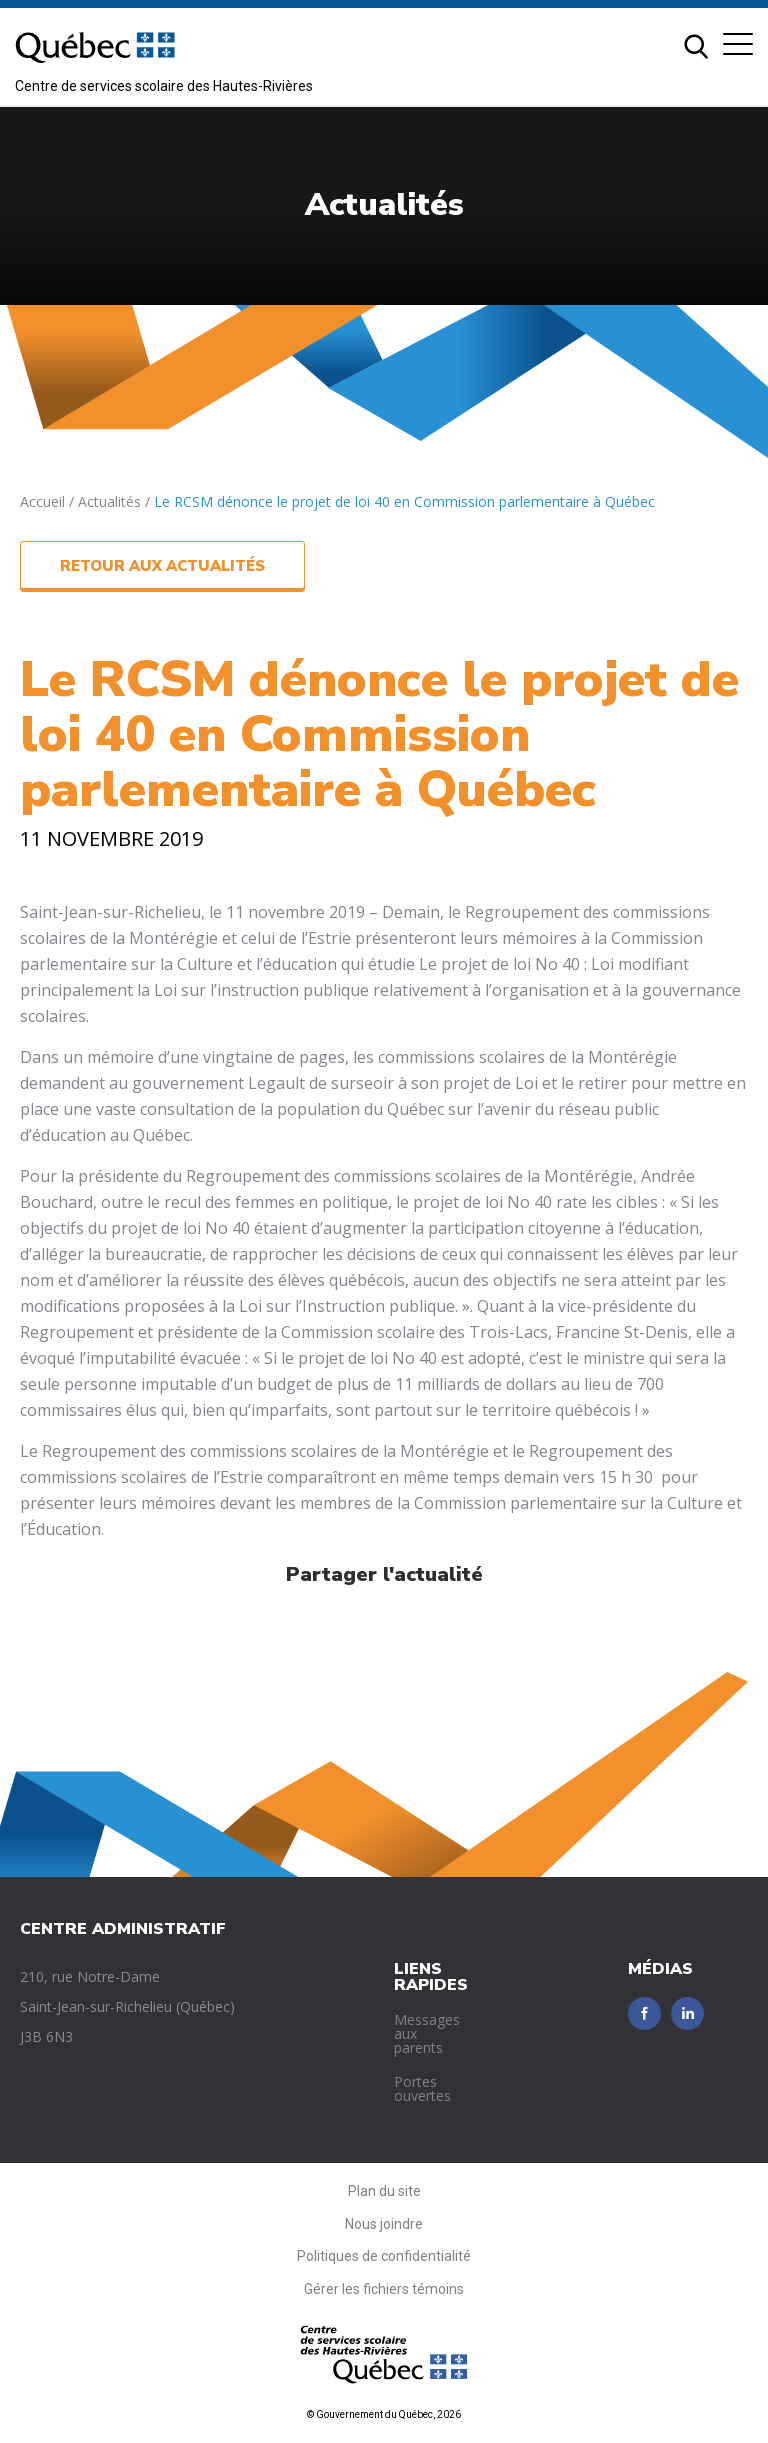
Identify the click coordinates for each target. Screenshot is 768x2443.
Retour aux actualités (162, 566)
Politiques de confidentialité (384, 2256)
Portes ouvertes (422, 2088)
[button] (738, 44)
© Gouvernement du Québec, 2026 (384, 2414)
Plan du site (384, 2191)
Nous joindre (384, 2224)
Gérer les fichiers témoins (384, 2289)
